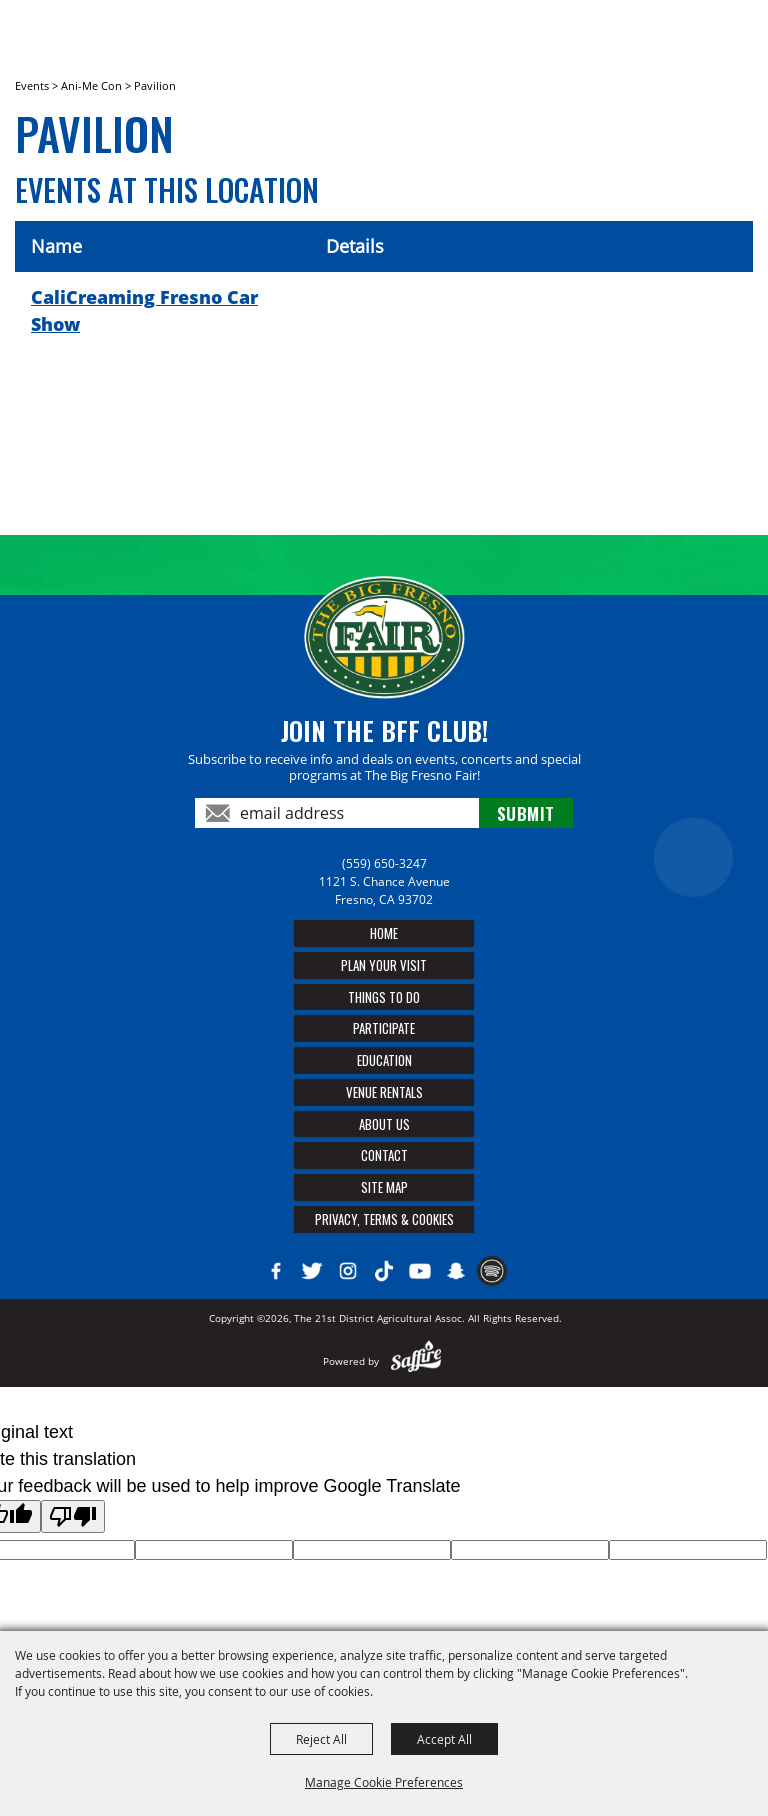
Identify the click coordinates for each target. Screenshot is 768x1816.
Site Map (384, 1187)
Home (384, 933)
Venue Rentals (384, 1092)
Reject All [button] (321, 1739)
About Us (384, 1124)
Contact (384, 1155)
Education (384, 1060)
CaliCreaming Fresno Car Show (144, 310)
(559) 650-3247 (384, 863)
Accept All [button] (444, 1739)
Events (32, 85)
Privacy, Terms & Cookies (384, 1219)
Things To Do (384, 997)
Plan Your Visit (384, 965)
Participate (384, 1028)
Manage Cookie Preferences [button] (384, 1782)
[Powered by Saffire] (416, 1361)
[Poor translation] (73, 1516)
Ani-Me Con (91, 85)
